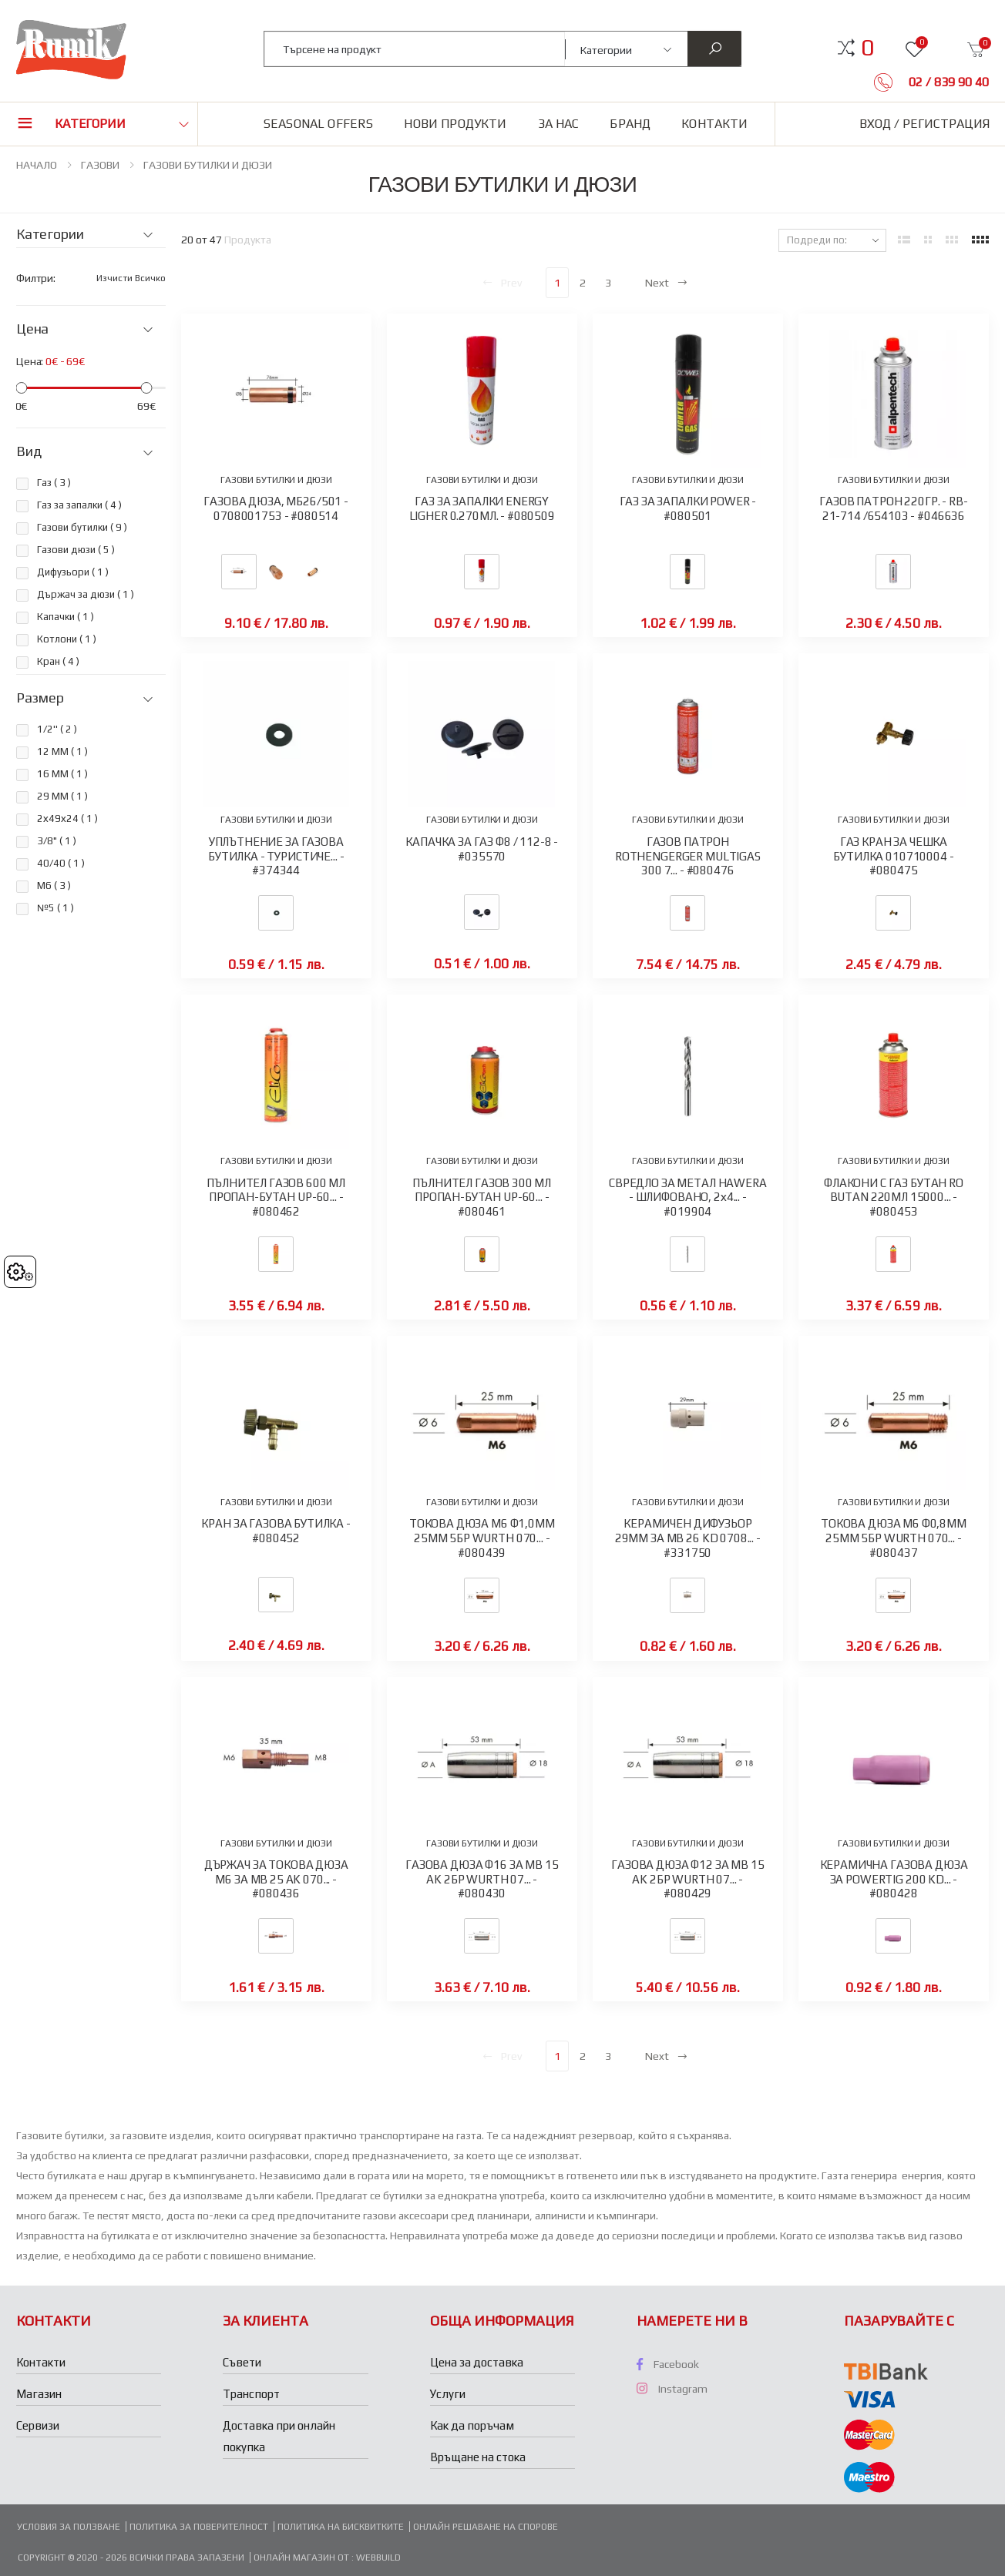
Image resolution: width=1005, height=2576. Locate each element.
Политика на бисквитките (340, 2526)
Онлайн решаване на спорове (485, 2526)
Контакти (714, 123)
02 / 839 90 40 (947, 82)
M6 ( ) (54, 885)
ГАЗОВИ (100, 165)
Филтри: (35, 278)
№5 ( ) (55, 908)
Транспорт (251, 2393)
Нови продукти (455, 123)
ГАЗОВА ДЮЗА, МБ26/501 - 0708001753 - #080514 (275, 508)
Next (666, 283)
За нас (559, 123)
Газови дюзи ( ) (76, 549)
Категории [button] (90, 123)
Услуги (448, 2393)
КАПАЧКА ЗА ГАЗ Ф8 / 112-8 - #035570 (481, 849)
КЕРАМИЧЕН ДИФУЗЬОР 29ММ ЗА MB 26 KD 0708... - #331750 (688, 1538)
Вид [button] (28, 451)
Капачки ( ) (65, 616)
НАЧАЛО (36, 165)
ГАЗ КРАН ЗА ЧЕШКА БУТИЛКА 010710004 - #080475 (893, 856)
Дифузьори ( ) (73, 572)
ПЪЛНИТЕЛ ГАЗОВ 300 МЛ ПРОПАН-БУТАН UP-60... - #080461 (481, 1197)
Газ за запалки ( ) (79, 505)
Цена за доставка (476, 2362)
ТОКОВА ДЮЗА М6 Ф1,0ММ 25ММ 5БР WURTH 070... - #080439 (482, 1538)
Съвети (242, 2362)
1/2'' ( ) (57, 729)
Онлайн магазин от (302, 2557)
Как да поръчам (472, 2425)
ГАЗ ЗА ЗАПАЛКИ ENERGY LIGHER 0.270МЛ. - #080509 (482, 508)
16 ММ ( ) (62, 774)
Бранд (630, 123)
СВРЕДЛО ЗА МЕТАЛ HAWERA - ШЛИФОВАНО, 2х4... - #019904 (688, 1197)
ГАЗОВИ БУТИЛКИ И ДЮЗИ (207, 165)
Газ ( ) (54, 482)
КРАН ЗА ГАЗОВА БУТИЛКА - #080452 (275, 1531)
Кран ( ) (58, 661)
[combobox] (415, 48)
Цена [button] (32, 329)
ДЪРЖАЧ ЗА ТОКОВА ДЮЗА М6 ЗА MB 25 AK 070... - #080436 (276, 1879)
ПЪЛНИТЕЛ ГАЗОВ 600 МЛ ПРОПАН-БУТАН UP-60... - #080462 (276, 1197)
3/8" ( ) (56, 841)
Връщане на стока (478, 2457)
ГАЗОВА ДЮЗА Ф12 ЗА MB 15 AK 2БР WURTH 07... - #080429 (687, 1879)
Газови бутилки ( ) (82, 527)
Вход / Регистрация (924, 123)
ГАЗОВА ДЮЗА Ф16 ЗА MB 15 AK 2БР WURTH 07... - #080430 (481, 1879)
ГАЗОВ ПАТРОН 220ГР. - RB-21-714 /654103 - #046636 (893, 508)
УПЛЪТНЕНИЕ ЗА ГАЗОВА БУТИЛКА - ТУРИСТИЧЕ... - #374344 (276, 856)
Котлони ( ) (66, 639)
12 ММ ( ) (62, 751)
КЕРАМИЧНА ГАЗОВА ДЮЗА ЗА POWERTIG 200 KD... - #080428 (894, 1879)
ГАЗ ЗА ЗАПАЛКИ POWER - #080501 (688, 508)
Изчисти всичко (131, 278)
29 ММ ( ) (62, 796)
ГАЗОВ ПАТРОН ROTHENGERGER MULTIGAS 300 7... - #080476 (688, 856)
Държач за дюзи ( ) (85, 594)
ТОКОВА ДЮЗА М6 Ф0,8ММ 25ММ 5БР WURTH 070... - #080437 (893, 1538)
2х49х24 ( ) (67, 818)
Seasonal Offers (318, 123)
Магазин (39, 2393)
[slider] (21, 388)
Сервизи (37, 2425)
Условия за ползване (68, 2526)
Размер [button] (40, 698)
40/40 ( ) (61, 863)
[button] (867, 47)
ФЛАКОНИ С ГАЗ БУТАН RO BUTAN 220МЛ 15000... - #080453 (893, 1197)
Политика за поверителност (198, 2526)
